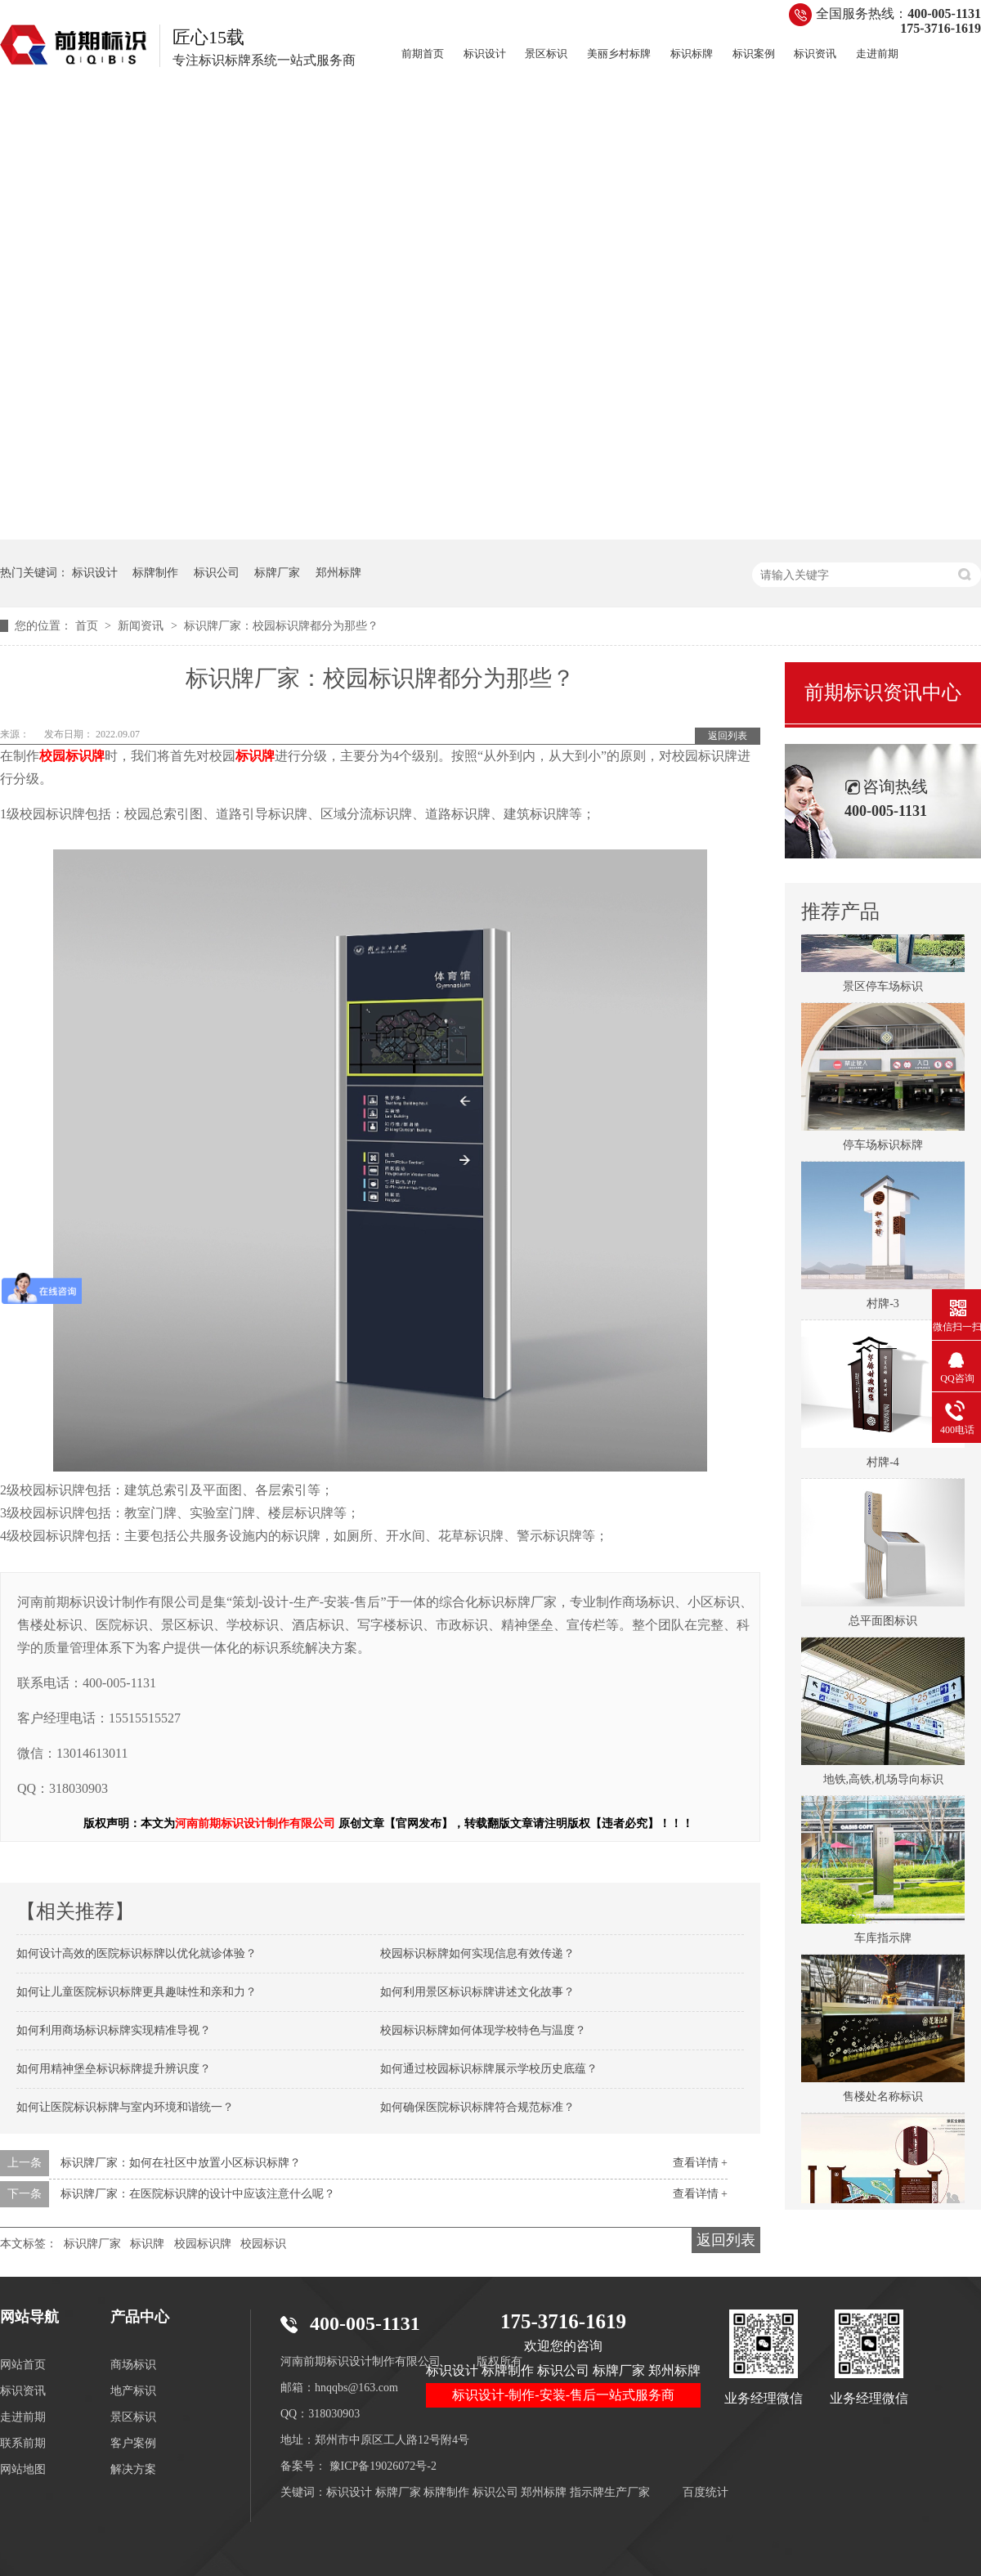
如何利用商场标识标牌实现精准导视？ (113, 2030)
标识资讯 (815, 53)
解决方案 (133, 2469)
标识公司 (217, 573)
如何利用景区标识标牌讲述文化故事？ (477, 1992)
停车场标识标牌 (883, 1149)
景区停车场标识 (883, 990)
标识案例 (753, 53)
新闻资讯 (142, 626)
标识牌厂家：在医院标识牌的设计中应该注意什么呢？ (197, 2194)
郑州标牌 (338, 573)
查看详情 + (700, 2163)
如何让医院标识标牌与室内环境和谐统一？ (125, 2107)
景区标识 (546, 53)
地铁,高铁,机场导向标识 (883, 1783)
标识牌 (147, 2244)
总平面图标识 (883, 1625)
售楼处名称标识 (883, 2100)
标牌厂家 (277, 573)
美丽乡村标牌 (619, 53)
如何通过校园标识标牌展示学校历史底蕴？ (489, 2069)
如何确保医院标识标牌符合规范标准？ (477, 2107)
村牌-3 (883, 1307)
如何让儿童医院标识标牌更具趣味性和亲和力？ (136, 1992)
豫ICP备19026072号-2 (383, 2466)
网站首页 (23, 2365)
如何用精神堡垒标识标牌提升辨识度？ (113, 2069)
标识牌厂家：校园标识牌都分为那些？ (281, 626)
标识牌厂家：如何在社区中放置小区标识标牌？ (180, 2163)
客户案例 (133, 2443)
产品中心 (139, 2317)
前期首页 (422, 53)
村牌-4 (883, 1466)
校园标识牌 (202, 2244)
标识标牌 (691, 53)
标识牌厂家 (92, 2244)
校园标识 (263, 2244)
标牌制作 (155, 573)
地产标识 (133, 2391)
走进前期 (877, 53)
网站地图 (23, 2469)
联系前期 (23, 2443)
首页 (88, 626)
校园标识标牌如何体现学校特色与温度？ (483, 2030)
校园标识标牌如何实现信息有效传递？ (477, 1953)
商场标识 (133, 2365)
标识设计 (485, 53)
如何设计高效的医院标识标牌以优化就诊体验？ (136, 1953)
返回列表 (727, 735)
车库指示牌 (883, 1942)
